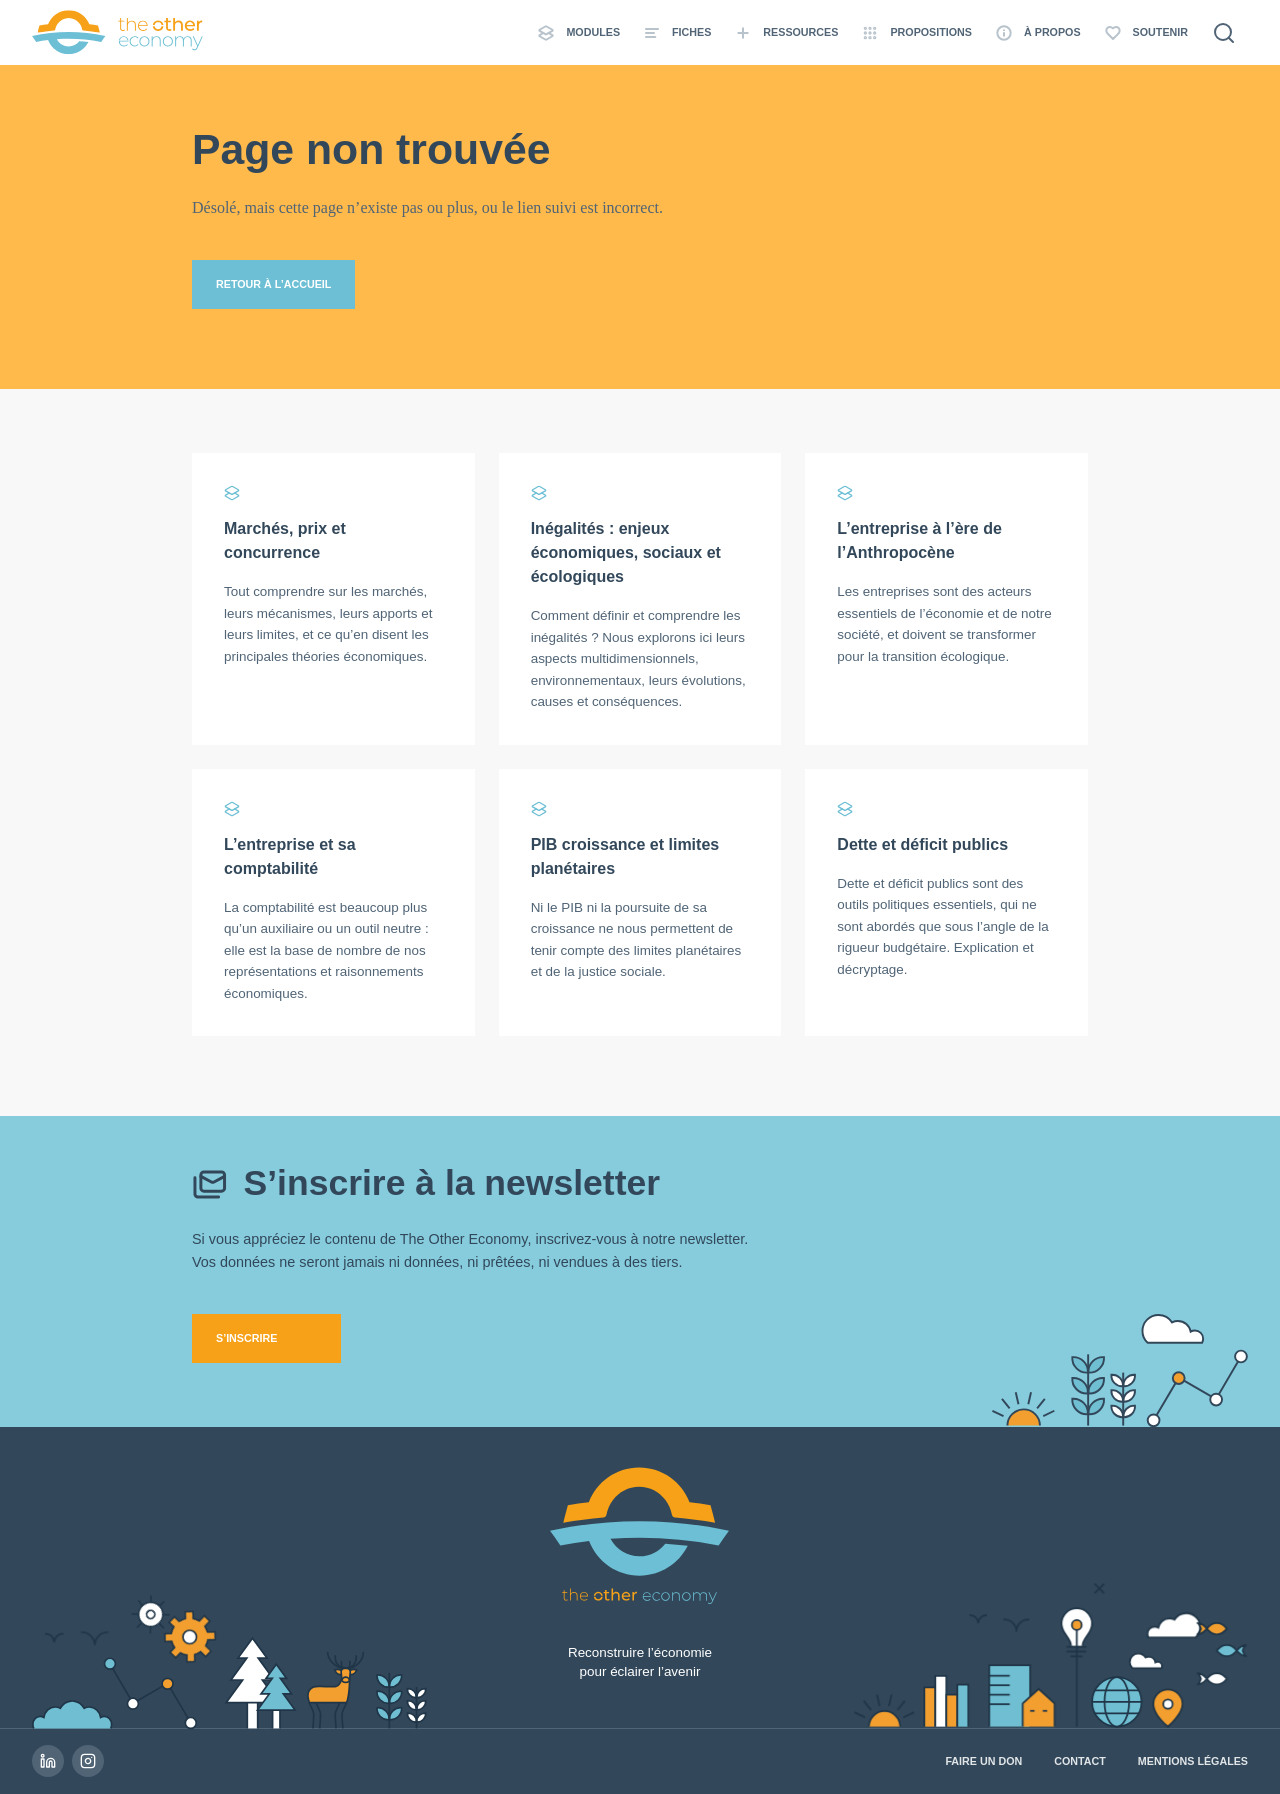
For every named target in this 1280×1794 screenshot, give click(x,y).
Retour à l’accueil (273, 284)
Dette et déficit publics (922, 844)
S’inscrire (246, 1338)
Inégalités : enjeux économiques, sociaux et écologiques (626, 552)
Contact (1080, 1761)
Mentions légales (1193, 1761)
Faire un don (983, 1761)
